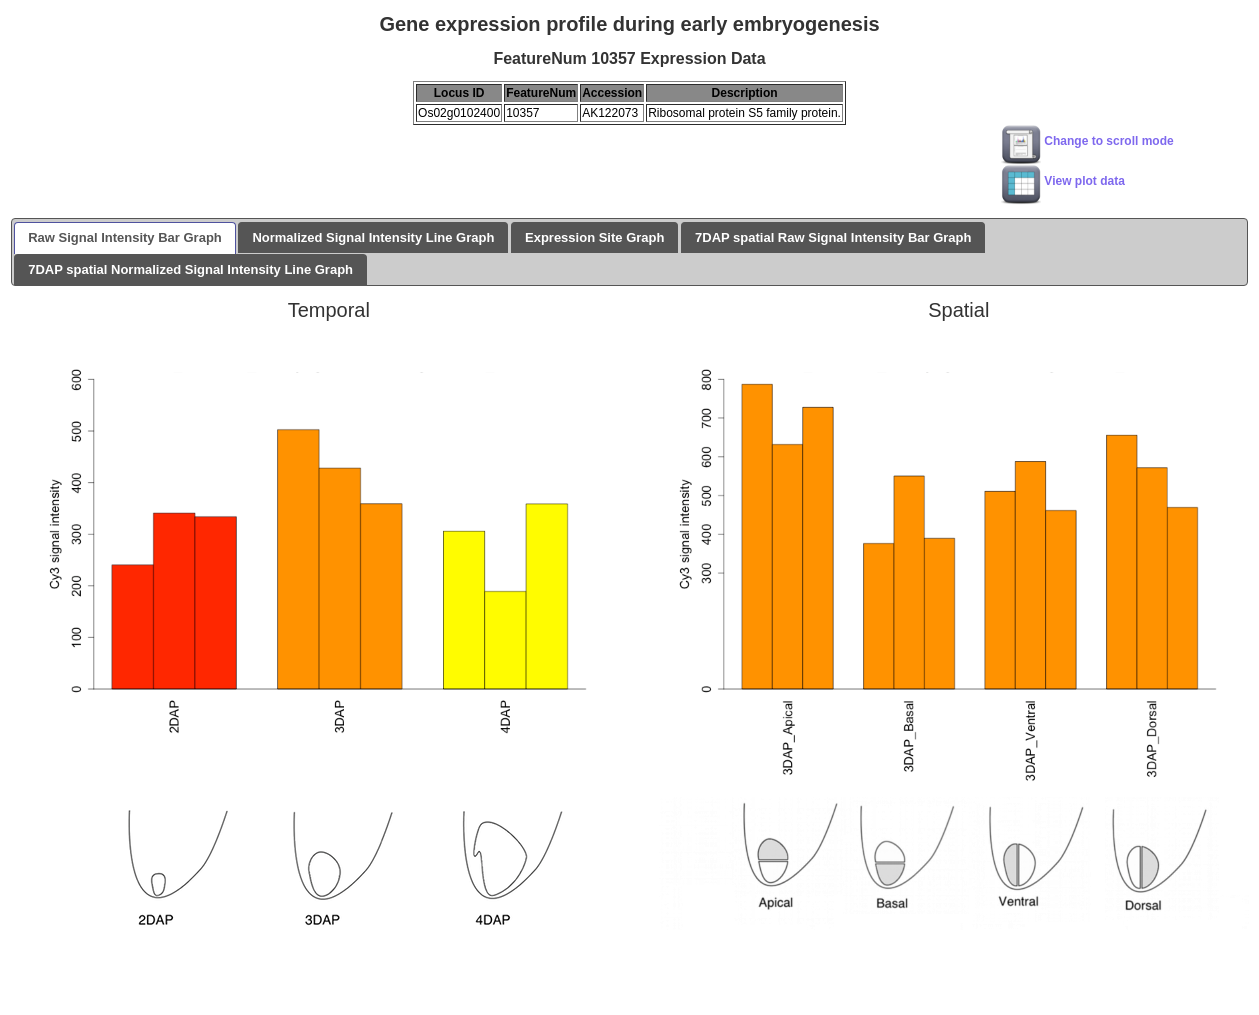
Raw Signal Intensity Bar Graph (125, 237)
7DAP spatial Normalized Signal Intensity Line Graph (190, 269)
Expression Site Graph (594, 237)
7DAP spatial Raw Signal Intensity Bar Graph (833, 237)
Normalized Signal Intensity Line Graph (373, 237)
